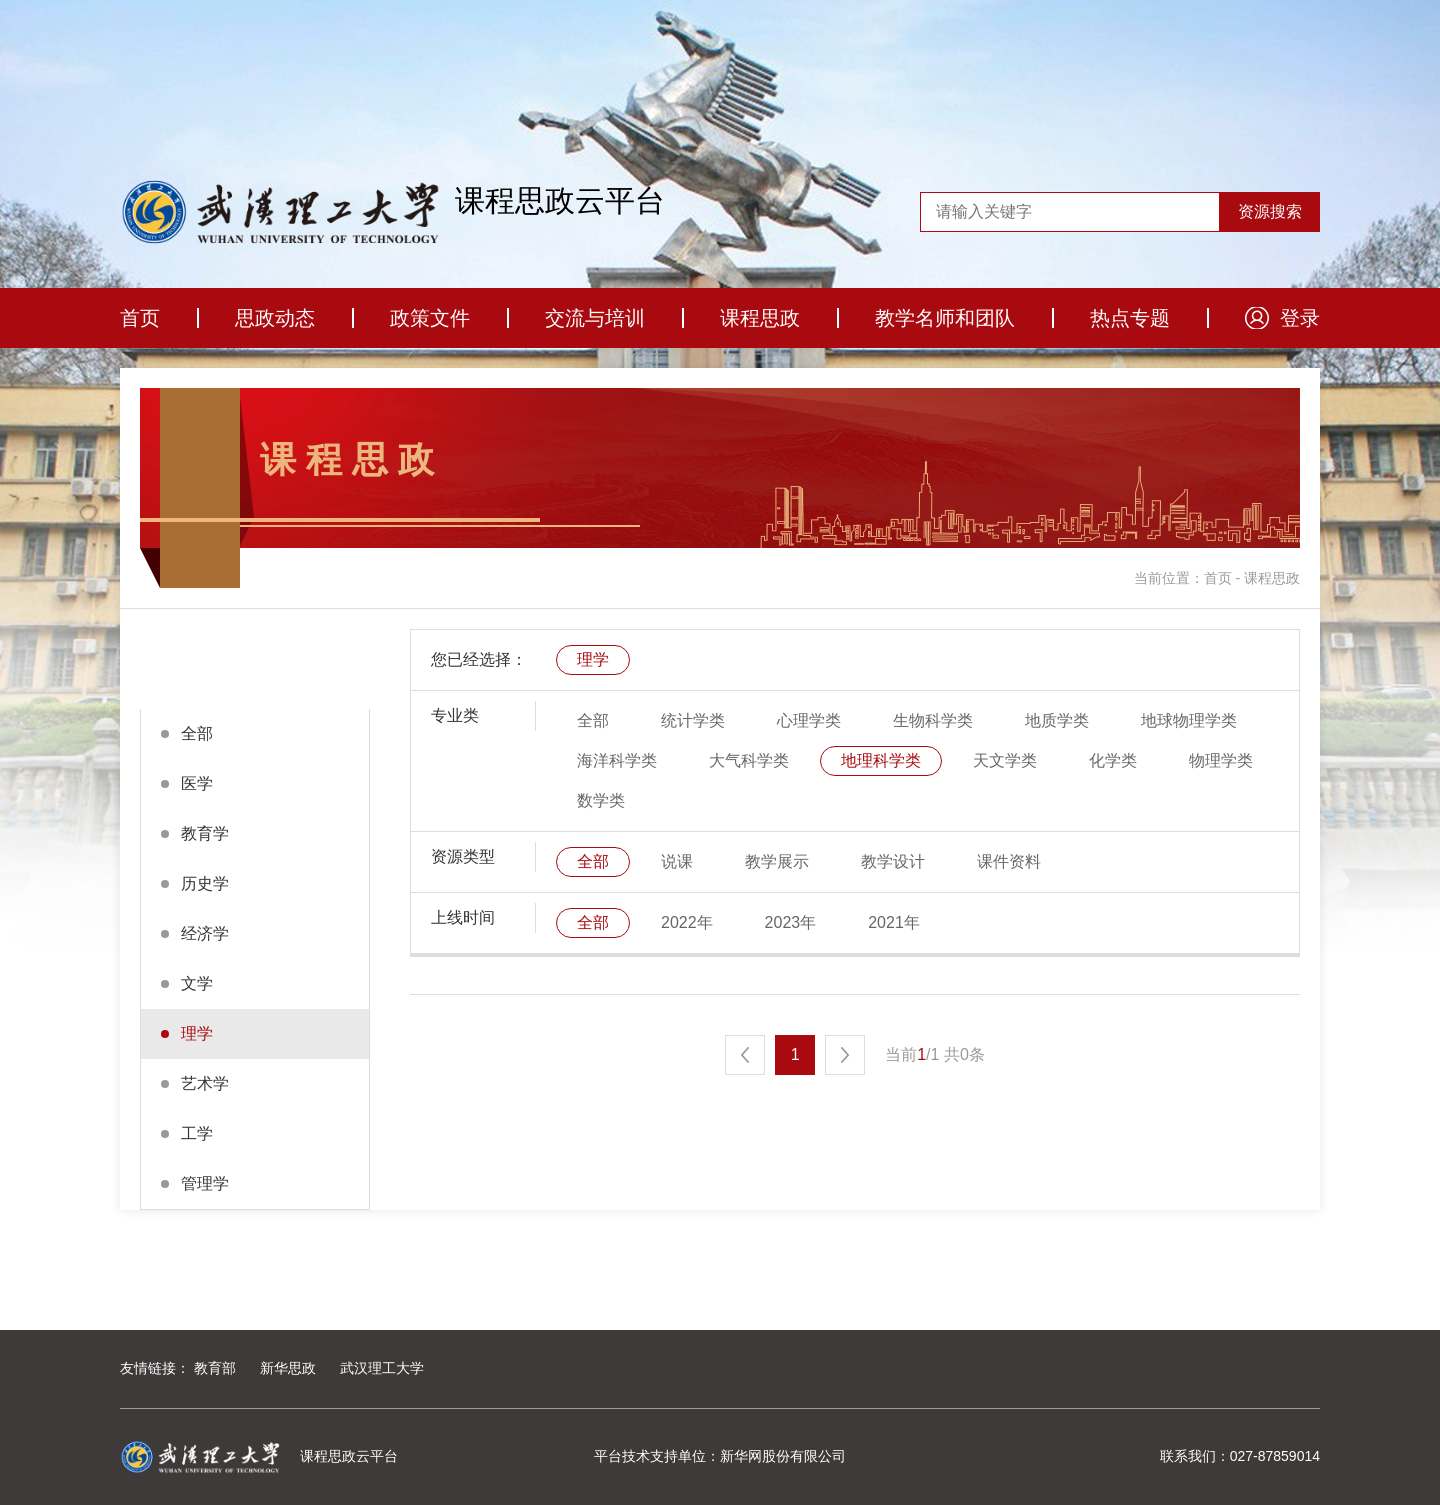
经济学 (205, 933)
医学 (197, 783)
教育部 (215, 1368)
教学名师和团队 (945, 318)
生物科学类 (933, 720)
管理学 (205, 1183)
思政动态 (275, 318)
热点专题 (1130, 318)
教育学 (205, 833)
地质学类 (1057, 720)
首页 (140, 318)
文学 (197, 983)
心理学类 (809, 720)
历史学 (205, 883)
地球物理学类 (1189, 720)
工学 (197, 1133)
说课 (677, 861)
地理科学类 (881, 760)
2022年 (687, 922)
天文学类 (1005, 760)
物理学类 (1221, 760)
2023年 (791, 922)
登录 (1300, 318)
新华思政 (288, 1368)
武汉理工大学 (382, 1368)
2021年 (894, 922)
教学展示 (777, 861)
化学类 (1113, 760)
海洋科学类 (617, 760)
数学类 (601, 800)
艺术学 (205, 1083)
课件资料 (1009, 861)
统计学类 (693, 720)
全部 (197, 733)
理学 (197, 1033)
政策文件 (430, 318)
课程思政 (760, 318)
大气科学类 (749, 760)
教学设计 (893, 861)
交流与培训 (595, 318)
